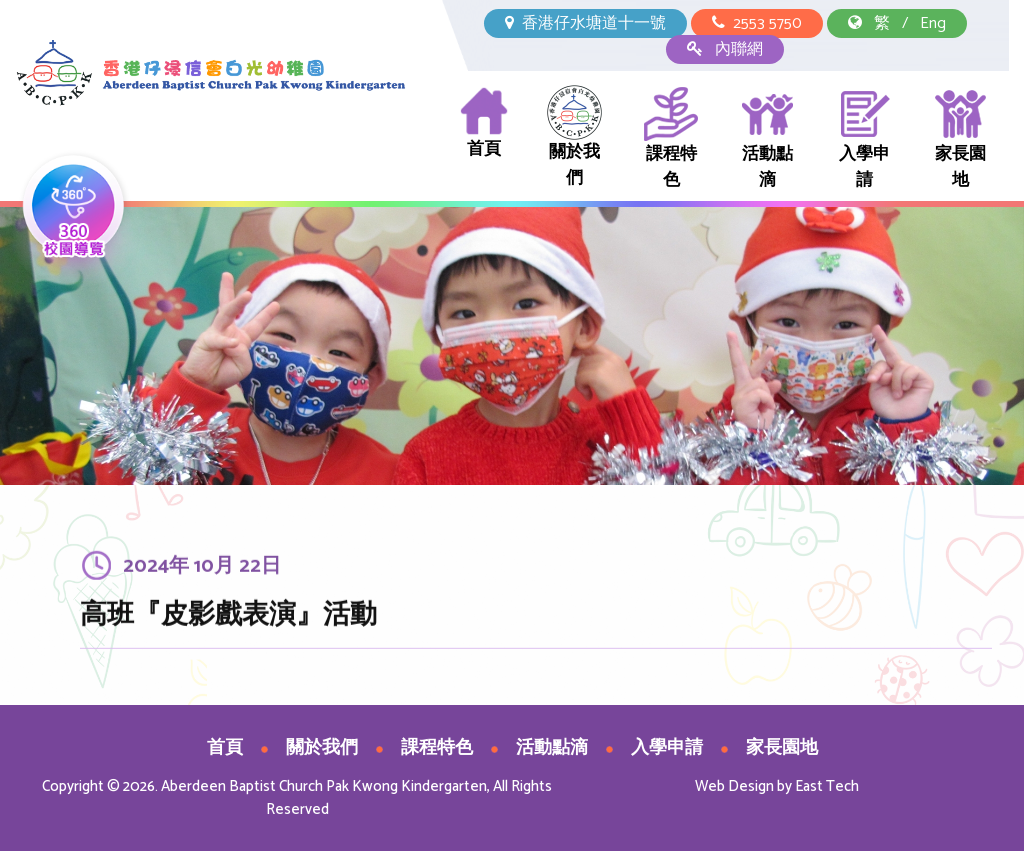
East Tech (827, 786)
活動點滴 (767, 139)
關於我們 (574, 138)
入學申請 (864, 139)
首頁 (484, 124)
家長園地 (960, 139)
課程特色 (671, 139)
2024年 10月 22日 (202, 573)
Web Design (734, 786)
